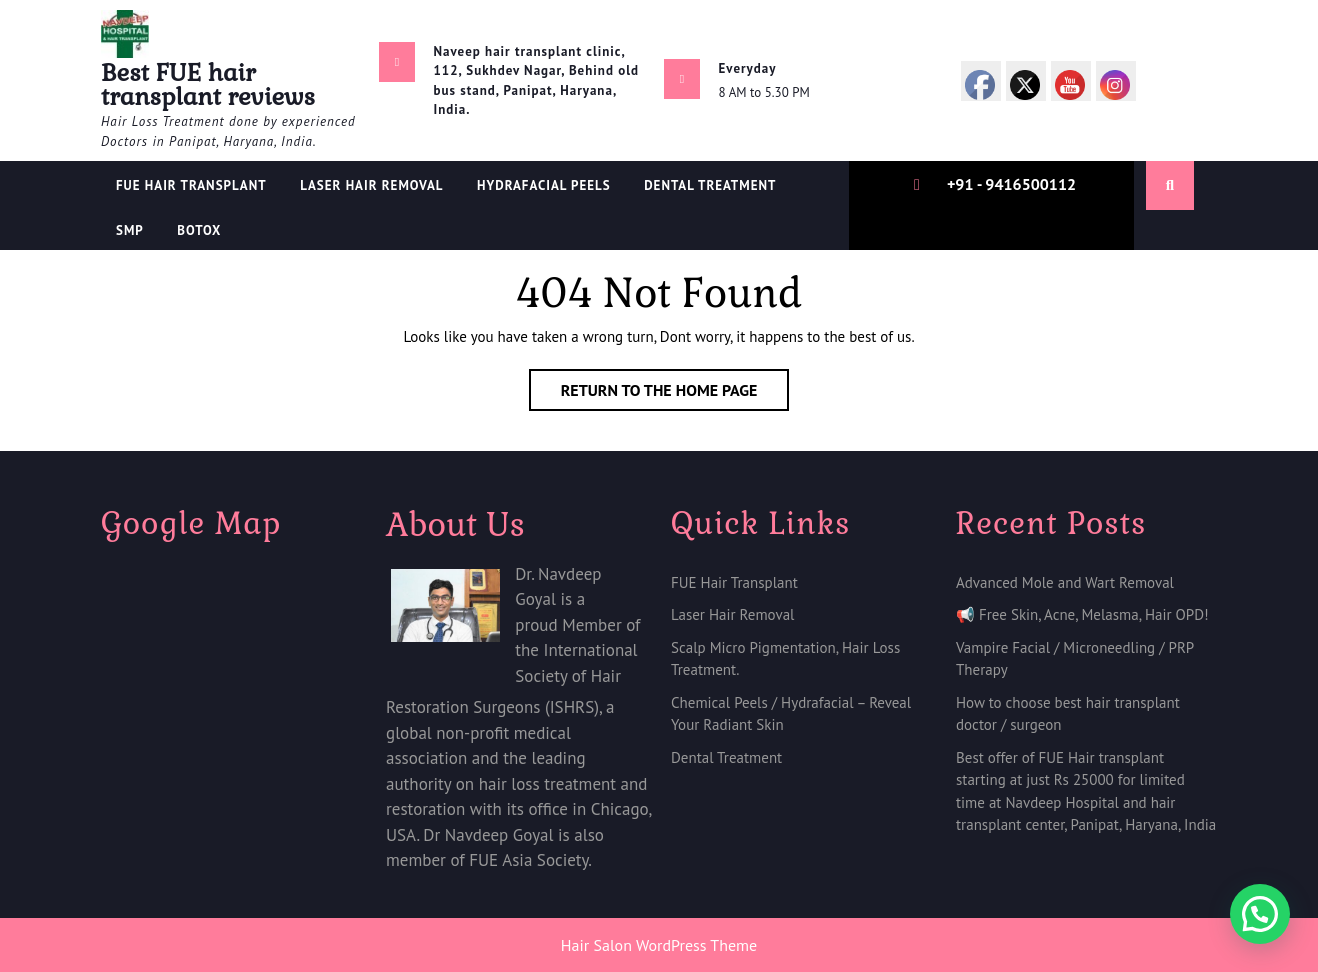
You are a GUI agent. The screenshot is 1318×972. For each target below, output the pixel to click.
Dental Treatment (726, 757)
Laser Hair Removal (371, 185)
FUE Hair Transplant (191, 185)
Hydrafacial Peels (544, 185)
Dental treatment (710, 185)
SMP (130, 230)
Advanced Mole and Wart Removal (1065, 582)
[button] (1260, 914)
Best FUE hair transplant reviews (208, 84)
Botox (199, 230)
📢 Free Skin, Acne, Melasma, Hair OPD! (1082, 614)
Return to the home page (675, 394)
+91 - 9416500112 (1011, 184)
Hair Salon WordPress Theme (659, 945)
